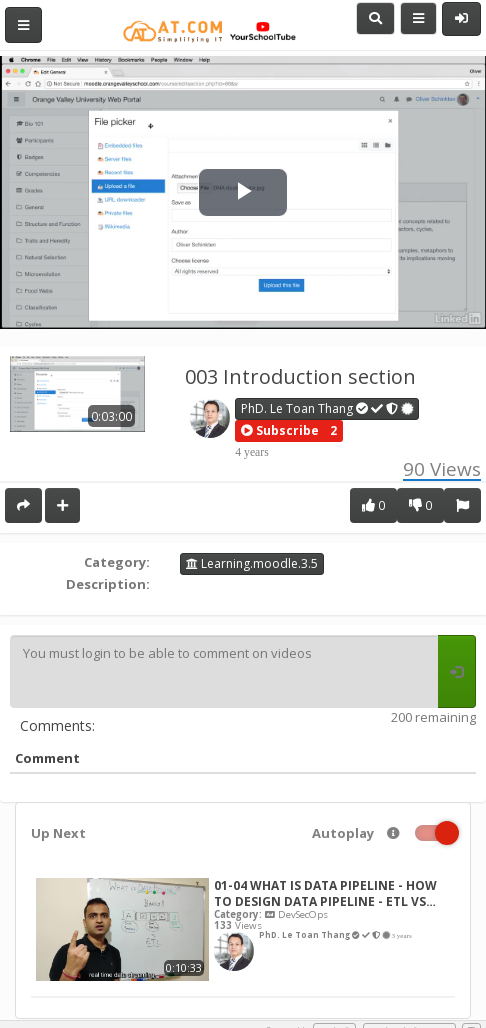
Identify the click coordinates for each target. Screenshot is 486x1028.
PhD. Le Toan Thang (328, 408)
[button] (280, 431)
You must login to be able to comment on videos (224, 672)
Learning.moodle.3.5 (252, 563)
